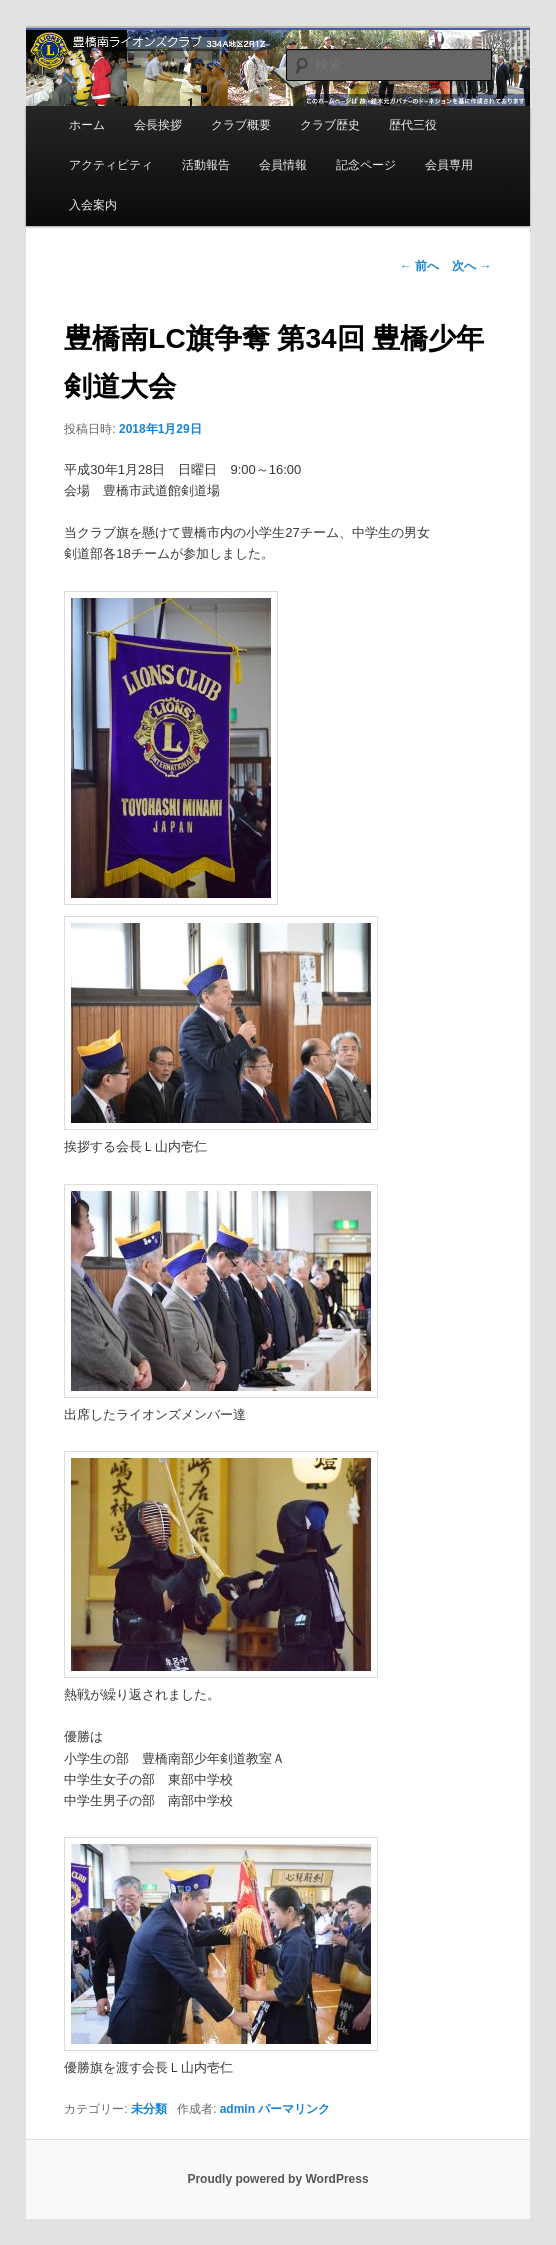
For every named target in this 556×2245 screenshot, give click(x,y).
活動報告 (206, 165)
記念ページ (366, 165)
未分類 (149, 2109)
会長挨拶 (158, 125)
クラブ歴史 (330, 125)
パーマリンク (294, 2109)
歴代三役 (413, 125)
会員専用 (449, 165)
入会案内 (93, 205)
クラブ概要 (241, 125)
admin (237, 2109)
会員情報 (283, 165)
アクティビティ (111, 165)
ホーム (87, 125)
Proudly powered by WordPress (277, 2179)
